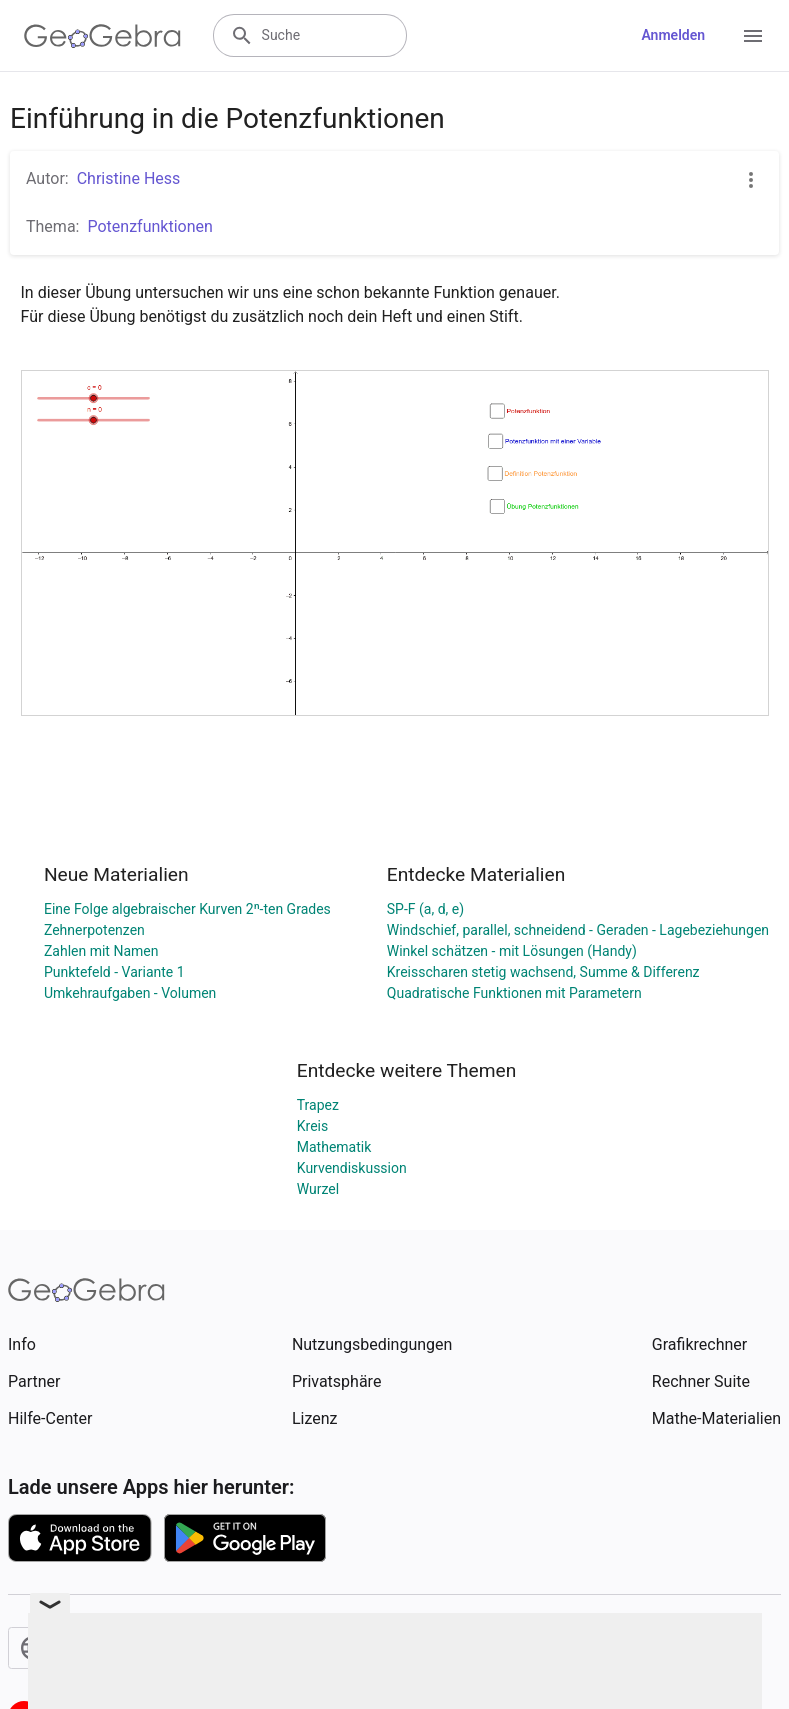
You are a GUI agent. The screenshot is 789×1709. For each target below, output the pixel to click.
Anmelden (673, 35)
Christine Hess (129, 178)
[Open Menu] (753, 36)
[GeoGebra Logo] (102, 36)
